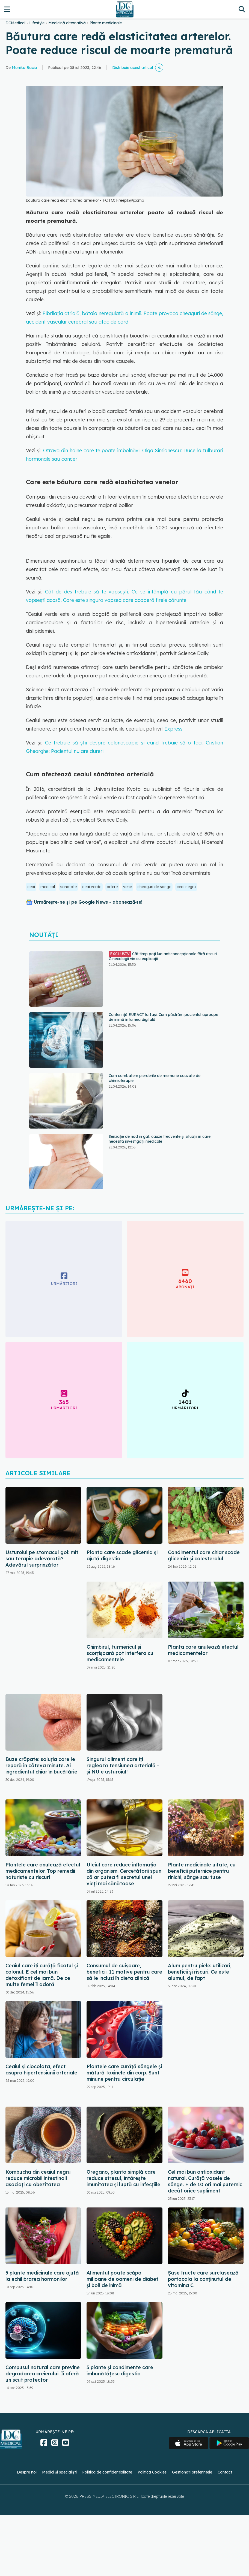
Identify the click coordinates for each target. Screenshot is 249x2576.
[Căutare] (242, 9)
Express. (173, 729)
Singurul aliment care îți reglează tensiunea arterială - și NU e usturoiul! (123, 1765)
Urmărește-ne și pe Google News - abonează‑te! (88, 902)
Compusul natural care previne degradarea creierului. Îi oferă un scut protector (42, 2373)
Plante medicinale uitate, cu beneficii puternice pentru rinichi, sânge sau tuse (202, 1871)
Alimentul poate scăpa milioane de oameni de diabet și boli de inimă (122, 2279)
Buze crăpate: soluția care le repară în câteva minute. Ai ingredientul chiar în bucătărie (41, 1765)
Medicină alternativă (67, 22)
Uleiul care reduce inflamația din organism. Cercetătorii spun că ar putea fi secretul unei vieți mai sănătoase (124, 1874)
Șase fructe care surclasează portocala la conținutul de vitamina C (203, 2279)
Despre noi (27, 2472)
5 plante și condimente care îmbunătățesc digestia (120, 2370)
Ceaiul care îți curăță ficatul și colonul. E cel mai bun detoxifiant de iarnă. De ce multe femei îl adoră (41, 1974)
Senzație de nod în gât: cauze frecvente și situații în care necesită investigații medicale (160, 1139)
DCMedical (15, 22)
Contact (225, 2472)
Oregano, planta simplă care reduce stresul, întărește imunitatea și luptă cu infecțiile (123, 2178)
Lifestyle (37, 22)
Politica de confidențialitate (107, 2472)
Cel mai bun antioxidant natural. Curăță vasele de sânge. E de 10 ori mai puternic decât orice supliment (205, 2181)
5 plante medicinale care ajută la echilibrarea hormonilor (42, 2276)
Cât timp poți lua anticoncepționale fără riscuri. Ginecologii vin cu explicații (163, 956)
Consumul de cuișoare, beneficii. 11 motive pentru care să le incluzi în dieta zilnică (124, 1971)
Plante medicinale (106, 22)
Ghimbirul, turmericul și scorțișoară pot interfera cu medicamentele (120, 1653)
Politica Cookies (152, 2472)
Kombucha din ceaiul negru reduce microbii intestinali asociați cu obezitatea (38, 2178)
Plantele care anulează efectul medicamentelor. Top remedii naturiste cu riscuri (42, 1871)
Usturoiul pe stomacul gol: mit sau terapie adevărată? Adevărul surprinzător (41, 1558)
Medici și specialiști (59, 2472)
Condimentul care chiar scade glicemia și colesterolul (204, 1555)
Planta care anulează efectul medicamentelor (203, 1650)
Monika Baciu (24, 67)
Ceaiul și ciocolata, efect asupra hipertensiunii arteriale (41, 2069)
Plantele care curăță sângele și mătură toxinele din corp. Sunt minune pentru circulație (124, 2072)
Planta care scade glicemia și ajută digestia (122, 1555)
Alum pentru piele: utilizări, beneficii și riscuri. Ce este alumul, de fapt (200, 1971)
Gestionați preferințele (192, 2472)
